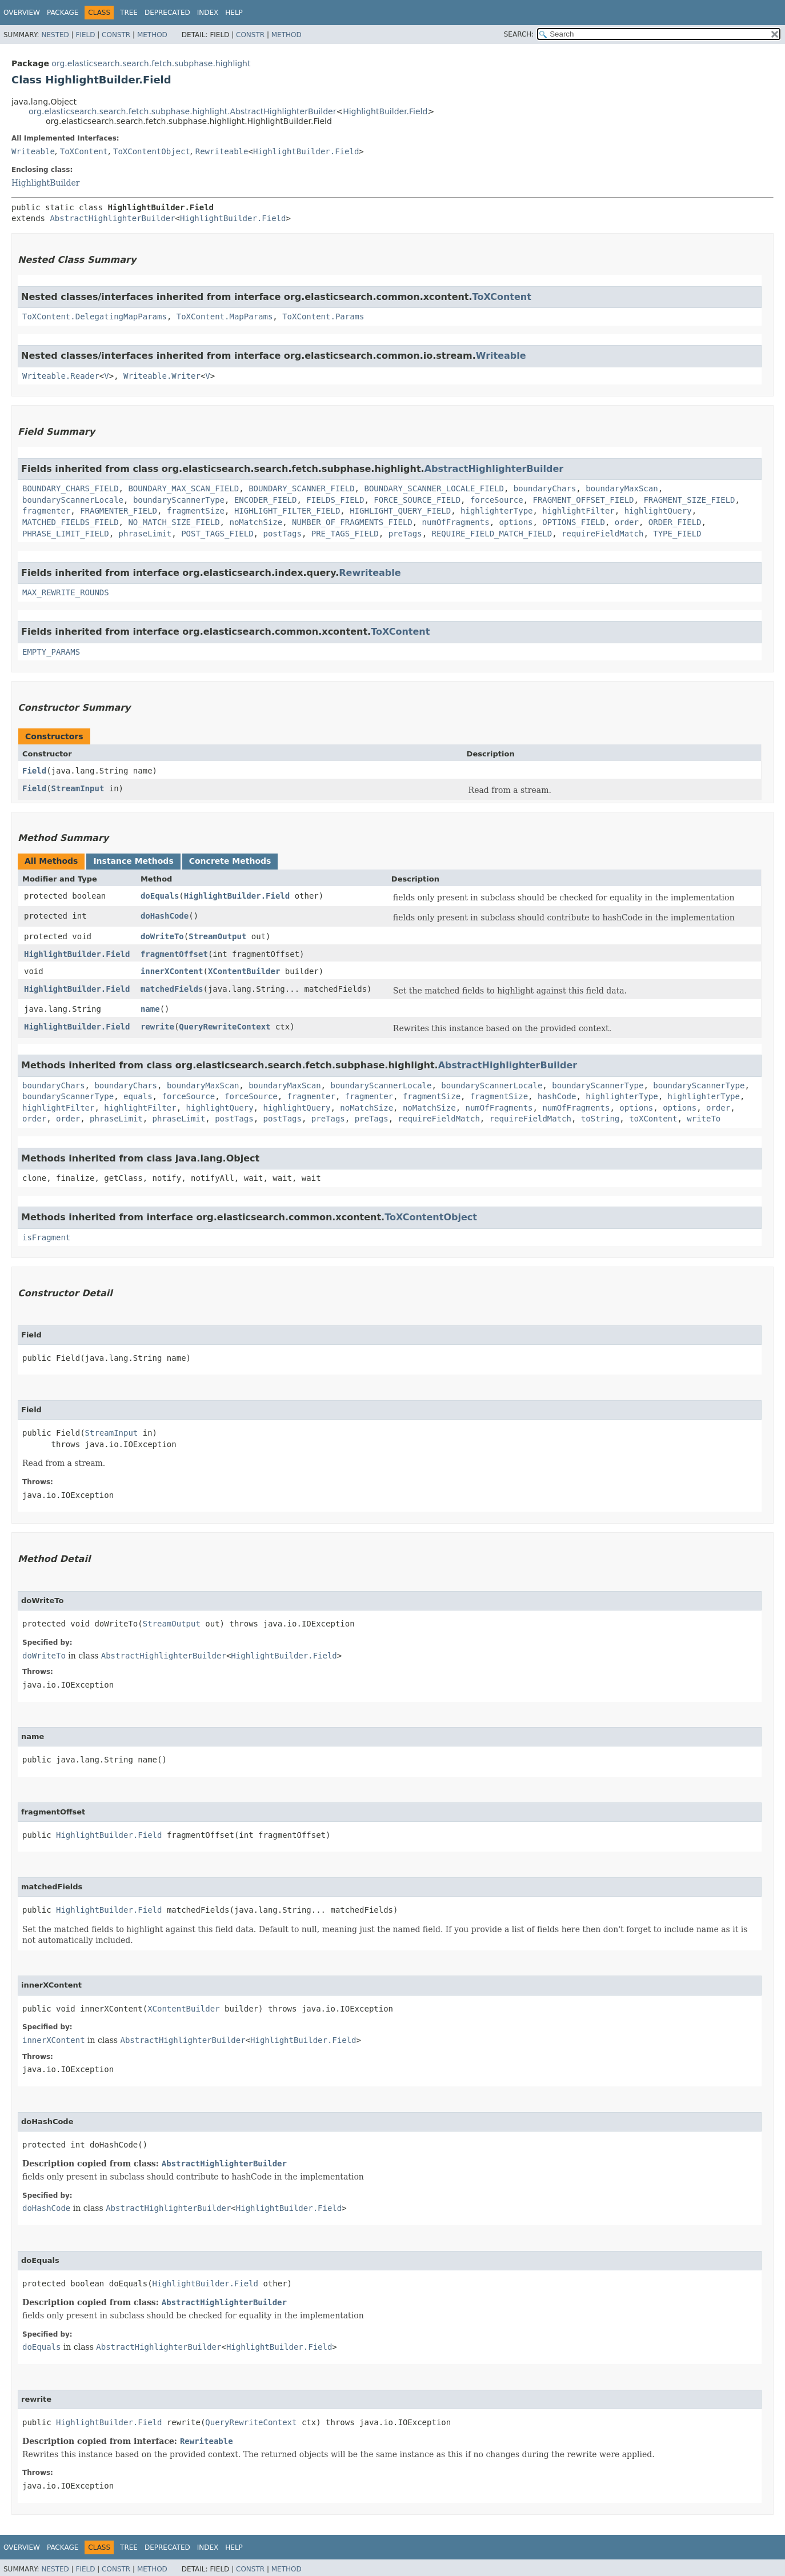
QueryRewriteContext (224, 1026)
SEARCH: (519, 34)
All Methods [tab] (51, 861)
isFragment (46, 1237)
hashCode (557, 1096)
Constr (116, 35)
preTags (405, 533)
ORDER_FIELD (675, 522)
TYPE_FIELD (677, 533)
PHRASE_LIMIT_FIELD (65, 533)
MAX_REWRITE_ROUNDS (65, 592)
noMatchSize (255, 522)
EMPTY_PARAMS (51, 651)
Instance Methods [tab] (133, 861)
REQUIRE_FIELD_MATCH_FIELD (492, 533)
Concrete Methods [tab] (230, 861)
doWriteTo (162, 936)
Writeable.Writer (162, 375)
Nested (55, 35)
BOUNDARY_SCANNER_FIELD (301, 488)
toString (600, 1118)
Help (234, 13)
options (515, 522)
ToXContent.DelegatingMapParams (94, 316)
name (150, 1008)
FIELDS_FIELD (335, 499)
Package (62, 13)
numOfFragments (456, 522)
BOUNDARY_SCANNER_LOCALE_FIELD (433, 488)
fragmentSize (196, 510)
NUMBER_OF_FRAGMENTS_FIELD (352, 522)
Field (85, 35)
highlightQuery (658, 510)
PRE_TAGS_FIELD (345, 533)
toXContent (653, 1118)
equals (138, 1096)
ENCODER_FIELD (265, 499)
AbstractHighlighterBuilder (112, 218)
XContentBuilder (244, 971)
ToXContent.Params (323, 316)
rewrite (157, 1026)
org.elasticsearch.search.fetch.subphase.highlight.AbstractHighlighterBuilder (182, 111)
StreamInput (78, 788)
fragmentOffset (174, 954)
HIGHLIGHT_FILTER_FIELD (287, 510)
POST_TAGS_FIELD (217, 533)
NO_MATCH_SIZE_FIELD (173, 522)
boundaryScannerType (179, 499)
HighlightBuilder (45, 182)
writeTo (703, 1118)
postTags (282, 533)
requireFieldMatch (602, 533)
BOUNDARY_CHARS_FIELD (70, 488)
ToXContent (84, 151)
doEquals (160, 895)
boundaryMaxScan (622, 488)
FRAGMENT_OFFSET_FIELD (583, 499)
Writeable (33, 151)
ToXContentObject (151, 151)
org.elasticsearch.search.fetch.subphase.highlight (150, 63)
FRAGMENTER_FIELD (118, 510)
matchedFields (172, 988)
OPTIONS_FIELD (573, 522)
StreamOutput (217, 936)
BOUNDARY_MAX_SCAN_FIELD (183, 488)
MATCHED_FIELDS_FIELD (70, 522)
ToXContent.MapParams (225, 316)
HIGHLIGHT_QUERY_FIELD (400, 510)
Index (208, 13)
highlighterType (496, 510)
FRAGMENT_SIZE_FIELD (689, 499)
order (627, 522)
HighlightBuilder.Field (385, 111)
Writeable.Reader (60, 375)
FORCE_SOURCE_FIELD (417, 499)
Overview (21, 13)
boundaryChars (545, 488)
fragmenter (46, 510)
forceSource (496, 499)
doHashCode (165, 915)
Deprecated (167, 13)
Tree (129, 13)
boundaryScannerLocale (72, 499)
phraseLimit (145, 533)
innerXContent (172, 971)
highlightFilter (578, 510)
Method (152, 35)
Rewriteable (222, 151)
